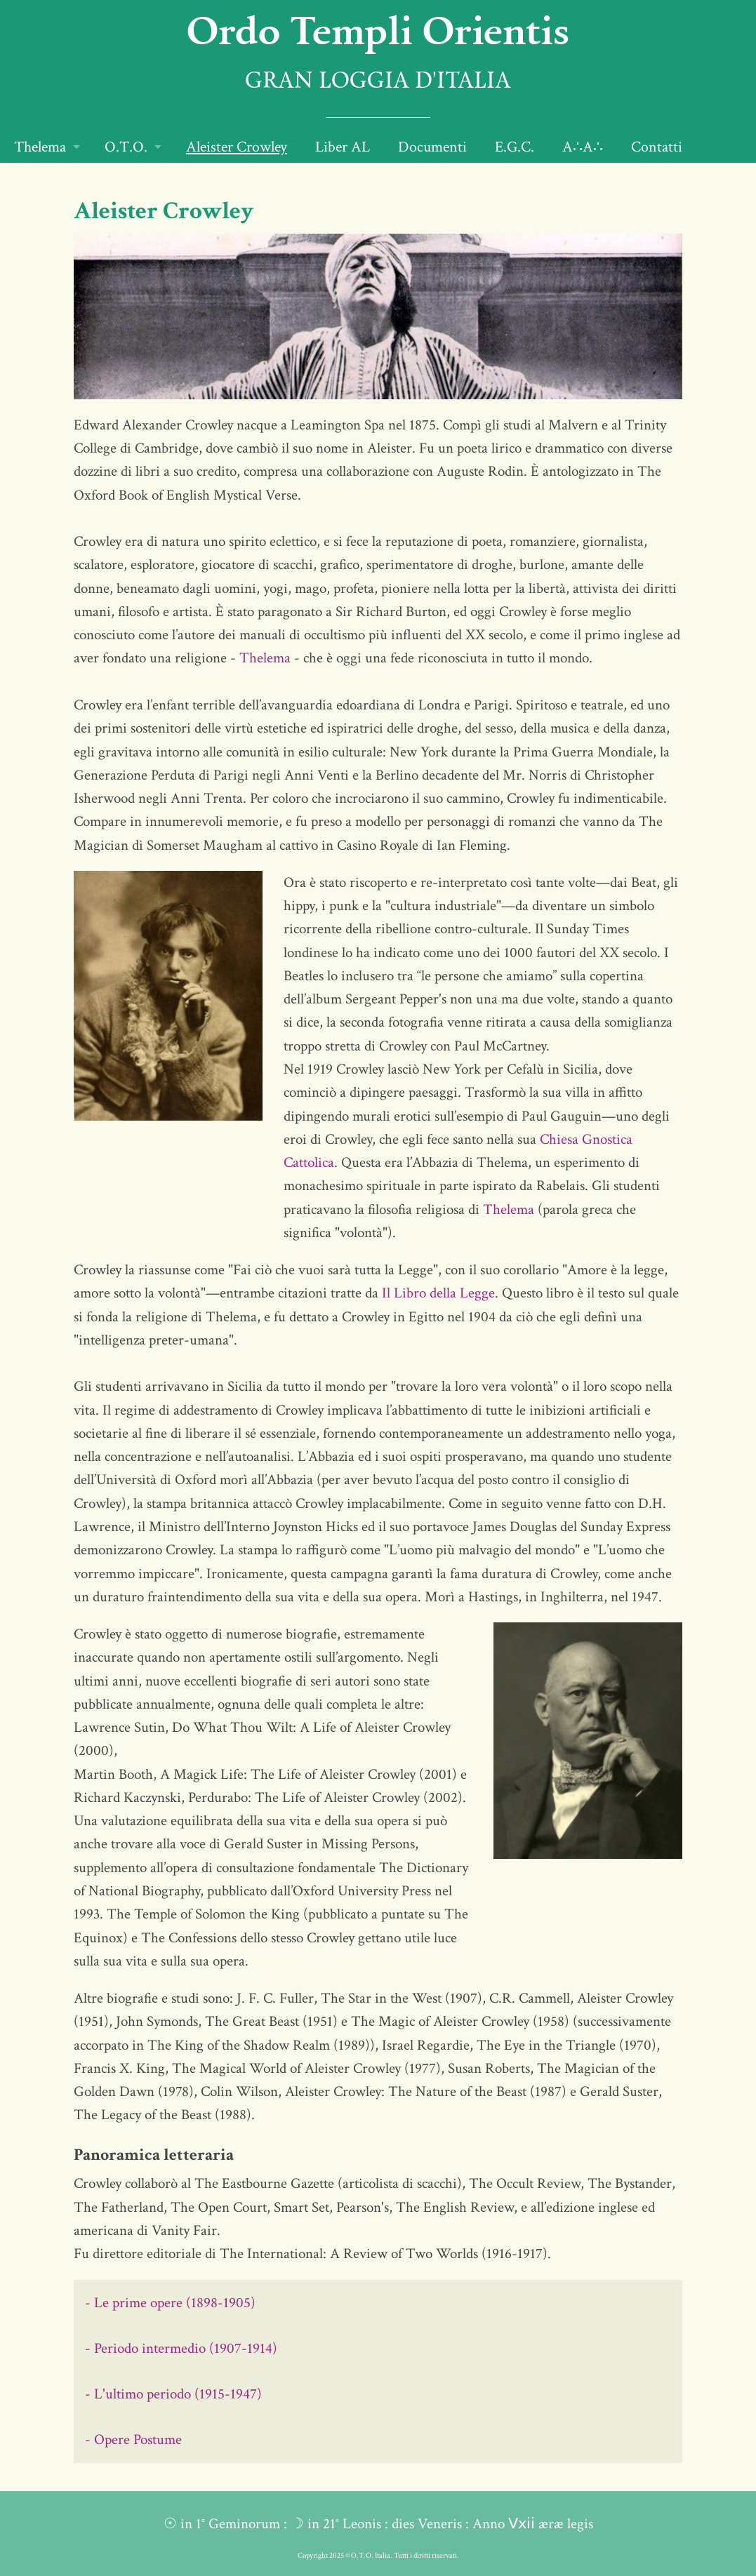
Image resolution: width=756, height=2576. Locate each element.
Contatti (656, 147)
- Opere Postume (133, 2439)
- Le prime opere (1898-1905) (170, 2302)
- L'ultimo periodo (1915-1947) (173, 2393)
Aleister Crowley (236, 147)
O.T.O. (126, 147)
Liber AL (342, 147)
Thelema (40, 147)
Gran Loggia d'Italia (378, 82)
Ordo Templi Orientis (378, 29)
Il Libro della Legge (438, 1292)
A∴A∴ (582, 147)
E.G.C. (514, 147)
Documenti (432, 147)
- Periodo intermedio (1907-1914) (181, 2348)
